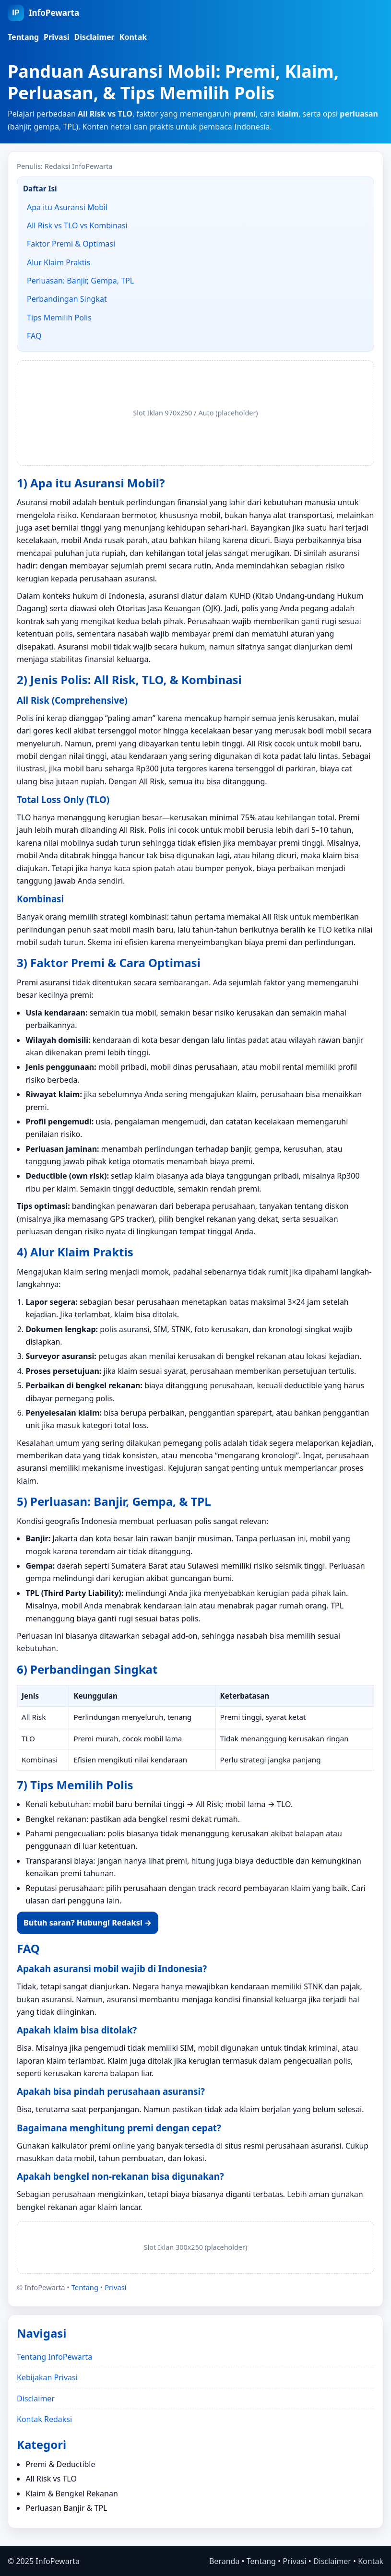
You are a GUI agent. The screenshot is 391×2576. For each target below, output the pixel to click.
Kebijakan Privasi (47, 2377)
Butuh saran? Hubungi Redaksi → (88, 1922)
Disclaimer (94, 37)
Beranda (224, 2561)
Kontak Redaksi (44, 2419)
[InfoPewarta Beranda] (43, 13)
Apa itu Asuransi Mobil (67, 207)
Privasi (56, 37)
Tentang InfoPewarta (54, 2356)
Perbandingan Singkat (67, 299)
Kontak (133, 37)
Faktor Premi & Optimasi (71, 243)
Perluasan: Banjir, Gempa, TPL (80, 280)
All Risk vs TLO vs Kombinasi (77, 225)
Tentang (23, 37)
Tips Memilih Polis (59, 317)
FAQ (34, 336)
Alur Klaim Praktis (58, 262)
